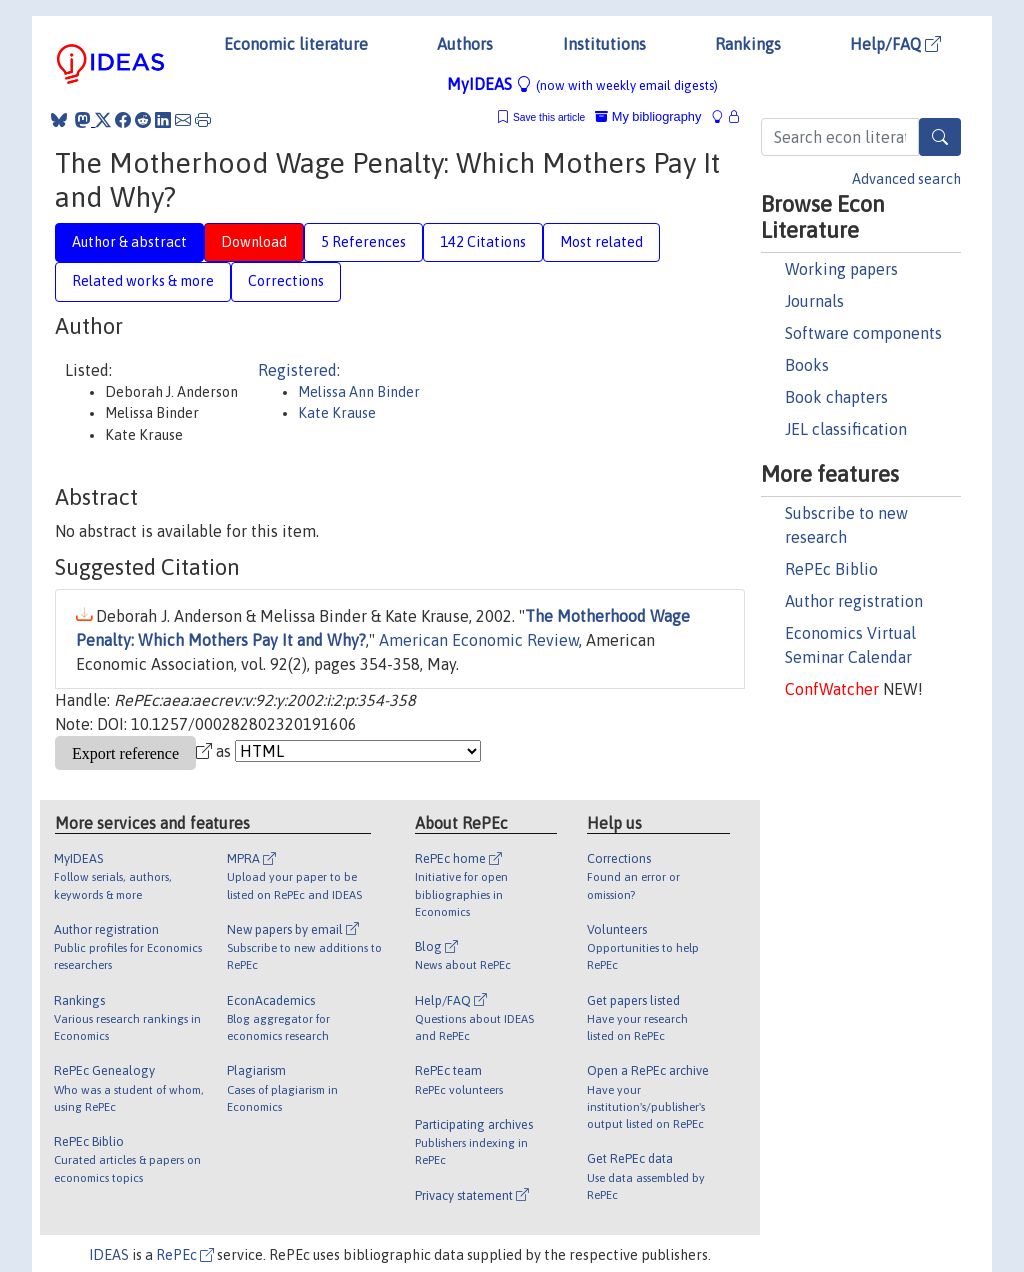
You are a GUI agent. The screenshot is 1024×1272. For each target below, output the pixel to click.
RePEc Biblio (831, 569)
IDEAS (109, 1255)
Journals (814, 301)
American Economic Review (479, 640)
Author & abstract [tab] (129, 242)
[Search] (940, 137)
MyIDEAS (582, 84)
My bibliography (648, 116)
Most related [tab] (601, 242)
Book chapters (836, 397)
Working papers (841, 269)
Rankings (748, 44)
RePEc (185, 1255)
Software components (863, 333)
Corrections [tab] (286, 281)
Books (807, 365)
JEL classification (846, 429)
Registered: (299, 370)
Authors (465, 44)
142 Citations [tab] (483, 242)
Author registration (854, 601)
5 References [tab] (363, 242)
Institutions (604, 44)
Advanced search (906, 179)
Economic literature (296, 44)
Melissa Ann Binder (359, 392)
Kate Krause (337, 413)
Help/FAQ (895, 44)
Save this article (549, 117)
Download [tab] (254, 242)
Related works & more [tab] (143, 281)
